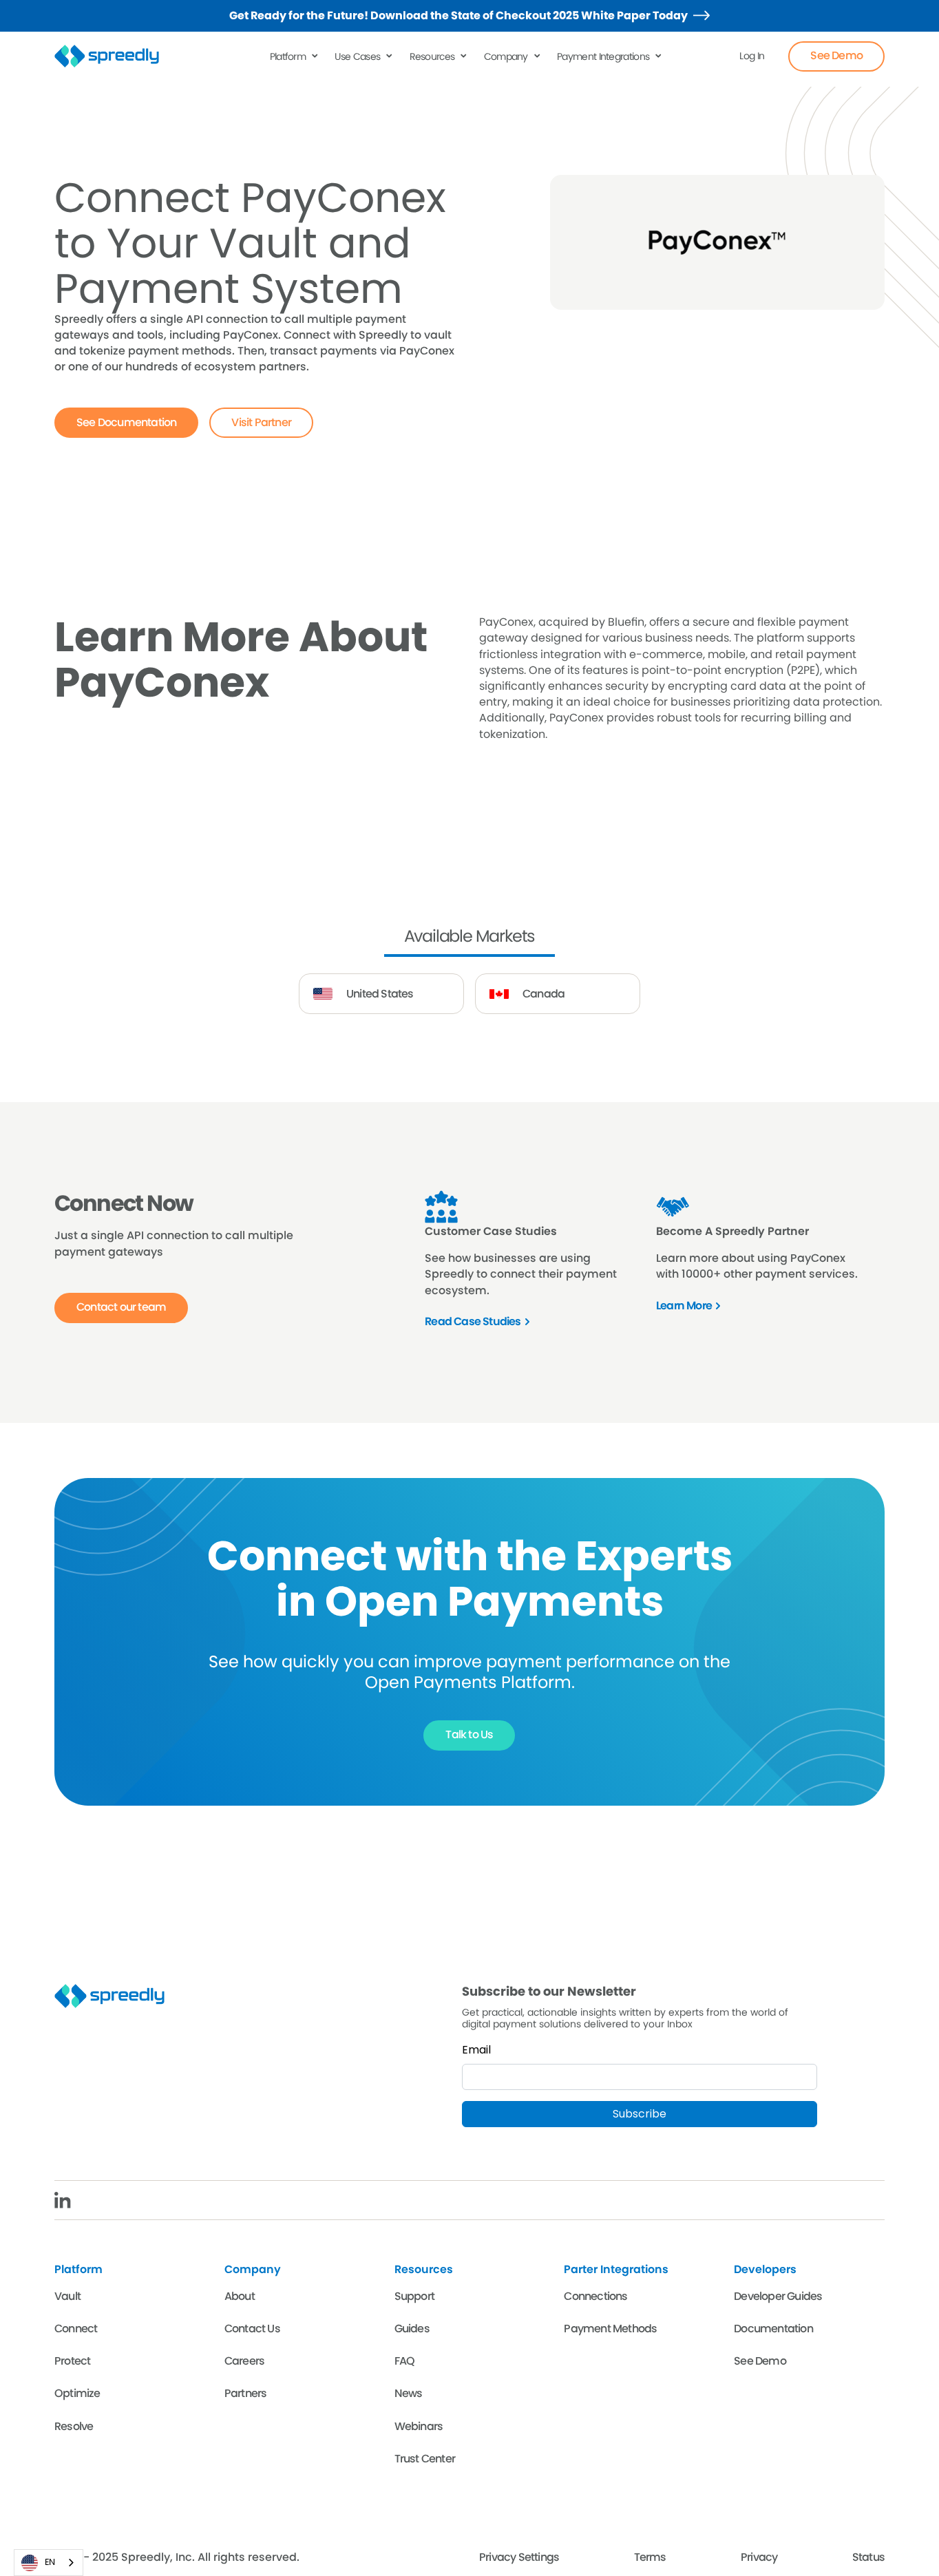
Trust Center (424, 2459)
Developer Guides (778, 2296)
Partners (245, 2393)
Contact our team (121, 1307)
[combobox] (48, 2562)
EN (38, 2563)
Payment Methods (610, 2328)
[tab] (469, 937)
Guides (412, 2328)
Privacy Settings (519, 2557)
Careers (244, 2361)
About (239, 2296)
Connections (595, 2296)
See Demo (836, 55)
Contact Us (252, 2328)
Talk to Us (469, 1734)
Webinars (418, 2426)
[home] (115, 56)
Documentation (773, 2328)
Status (868, 2557)
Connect (75, 2328)
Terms (650, 2557)
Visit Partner (261, 422)
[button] (295, 56)
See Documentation (126, 422)
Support (414, 2296)
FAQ (404, 2361)
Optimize (77, 2393)
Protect (72, 2361)
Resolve (73, 2426)
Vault (67, 2296)
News (408, 2393)
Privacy (759, 2557)
